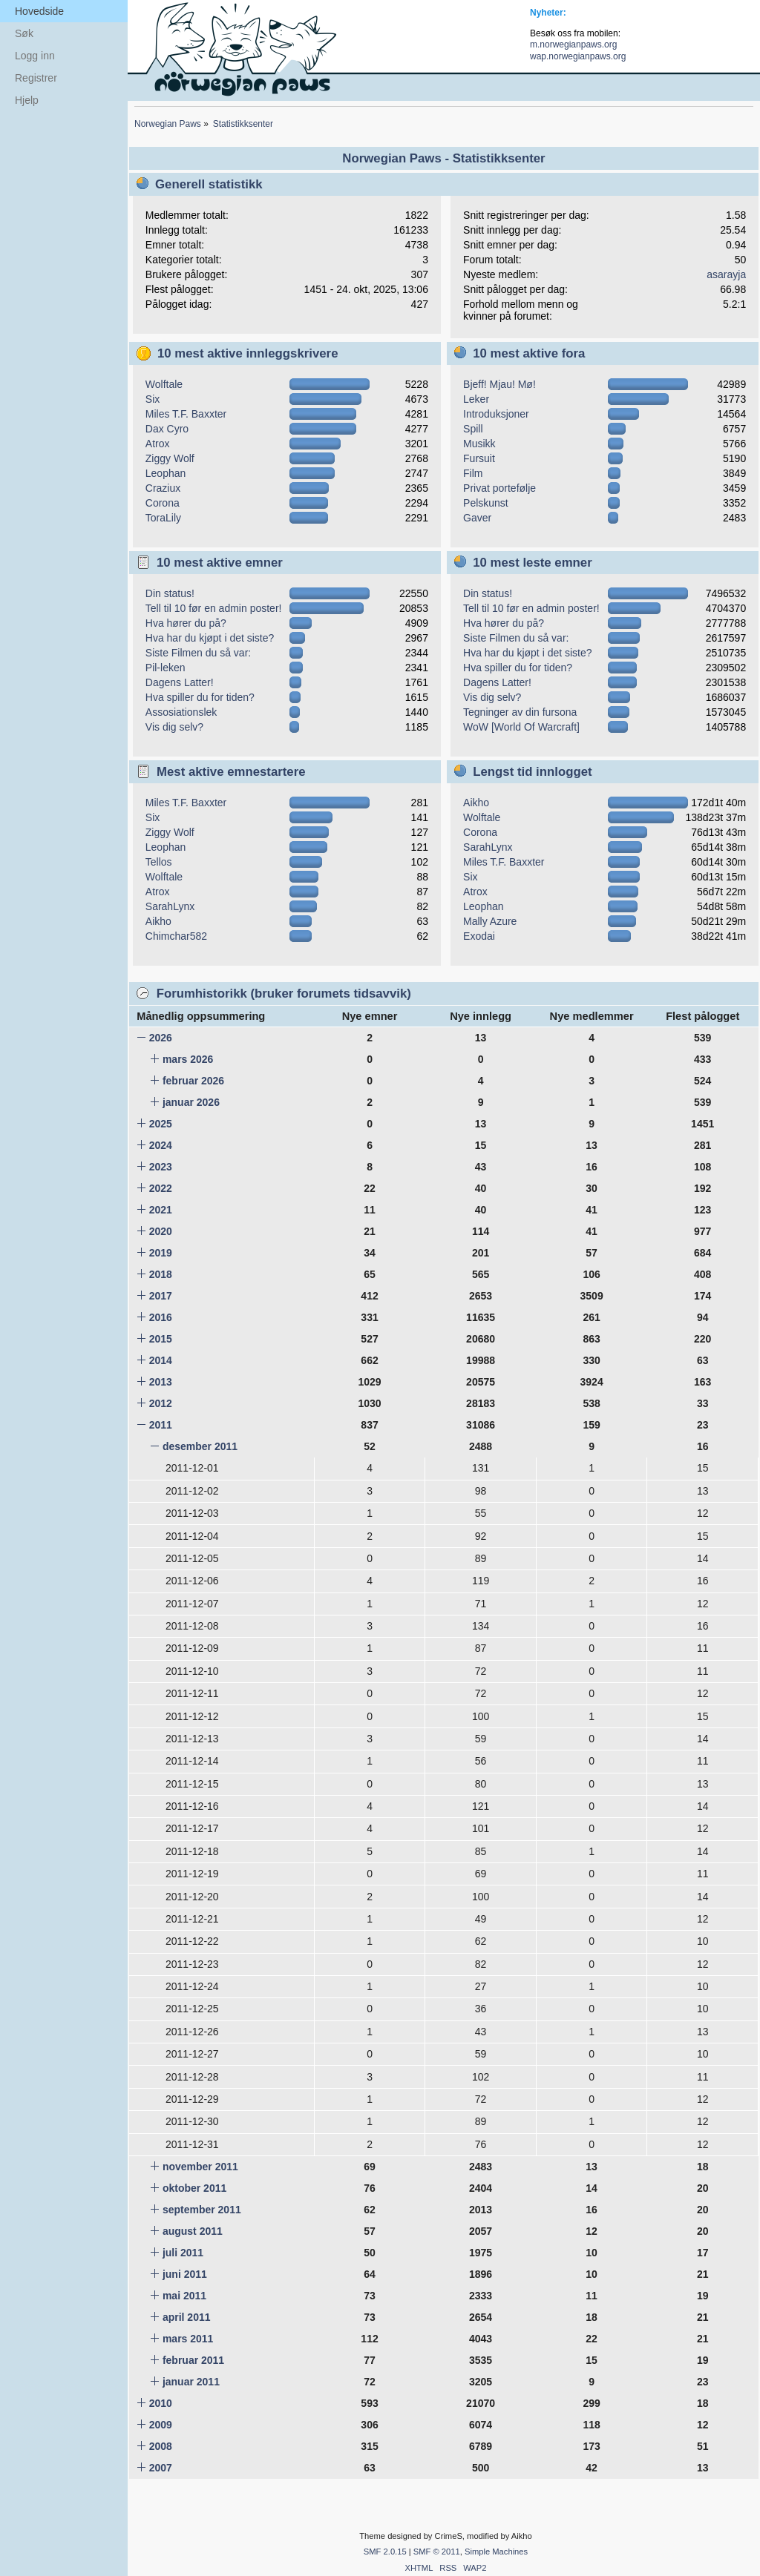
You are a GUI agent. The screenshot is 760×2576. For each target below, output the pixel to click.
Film (472, 473)
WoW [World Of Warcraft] (521, 727)
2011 (160, 1425)
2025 (160, 1124)
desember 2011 (200, 1446)
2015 (160, 1339)
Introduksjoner (496, 414)
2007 (160, 2468)
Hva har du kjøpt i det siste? (210, 638)
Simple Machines (496, 2551)
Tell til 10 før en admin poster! (213, 608)
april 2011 (187, 2317)
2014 (160, 1360)
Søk (24, 33)
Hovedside (39, 11)
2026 (160, 1038)
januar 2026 (191, 1102)
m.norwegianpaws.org (573, 44)
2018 (160, 1274)
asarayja (726, 274)
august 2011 (193, 2231)
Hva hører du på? (185, 623)
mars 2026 (188, 1059)
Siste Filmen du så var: (198, 653)
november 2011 (200, 2167)
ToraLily (163, 518)
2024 (160, 1145)
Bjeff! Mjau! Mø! (499, 384)
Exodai (479, 936)
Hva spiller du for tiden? (200, 697)
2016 (160, 1317)
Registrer (36, 78)
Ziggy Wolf (169, 458)
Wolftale (164, 384)
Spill (472, 429)
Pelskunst (485, 503)
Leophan (165, 473)
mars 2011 (188, 2339)
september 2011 (202, 2210)
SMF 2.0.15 (385, 2551)
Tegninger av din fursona (520, 712)
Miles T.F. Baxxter (185, 414)
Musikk (479, 443)
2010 (160, 2403)
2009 (160, 2425)
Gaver (477, 518)
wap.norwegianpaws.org (578, 56)
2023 (160, 1167)
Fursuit (479, 458)
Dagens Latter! (179, 682)
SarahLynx (169, 906)
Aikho (158, 921)
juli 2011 (183, 2253)
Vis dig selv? (174, 727)
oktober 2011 (194, 2188)
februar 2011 (193, 2360)
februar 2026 (193, 1081)
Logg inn (35, 56)
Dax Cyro (167, 429)
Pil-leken (165, 667)
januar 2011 (191, 2382)
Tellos (158, 862)
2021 (160, 1210)
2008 (160, 2446)
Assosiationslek (181, 712)
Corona (162, 503)
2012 (160, 1403)
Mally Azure (490, 921)
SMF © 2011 (436, 2551)
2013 (160, 1382)
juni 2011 (185, 2274)
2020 (160, 1231)
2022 (160, 1188)
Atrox (157, 443)
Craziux (162, 488)
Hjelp (27, 100)
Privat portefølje (499, 488)
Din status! (169, 593)
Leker (476, 399)
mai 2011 (184, 2296)
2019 (160, 1253)
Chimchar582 (176, 936)
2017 (160, 1296)
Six (152, 399)
